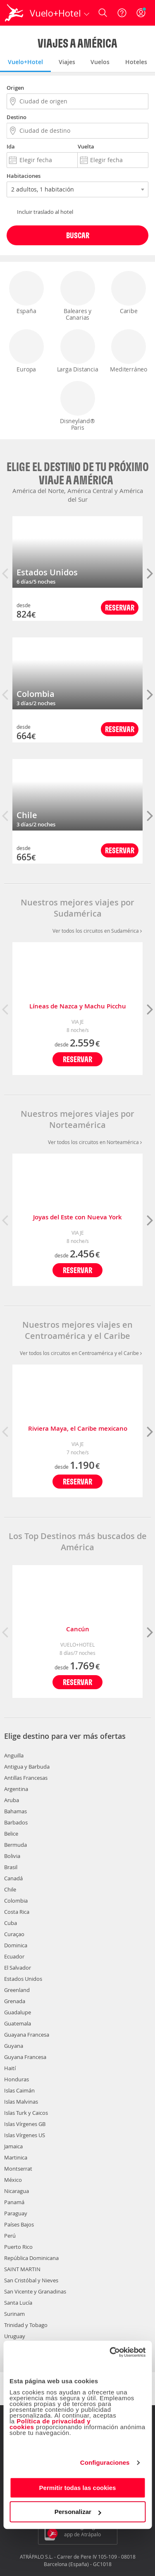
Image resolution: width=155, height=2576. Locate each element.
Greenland (17, 1990)
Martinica (15, 2157)
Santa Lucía (18, 2302)
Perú (10, 2235)
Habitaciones (24, 176)
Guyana (13, 2045)
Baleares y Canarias (77, 296)
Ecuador (14, 1956)
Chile (27, 815)
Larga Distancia (77, 351)
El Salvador (17, 1967)
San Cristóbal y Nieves (31, 2280)
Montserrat (18, 2168)
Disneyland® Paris (77, 406)
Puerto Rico (18, 2246)
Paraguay (15, 2213)
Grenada (14, 2001)
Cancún (77, 1629)
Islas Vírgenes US (24, 2135)
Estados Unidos (47, 572)
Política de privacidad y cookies (50, 2424)
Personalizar (78, 2511)
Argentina (16, 1789)
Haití (10, 2068)
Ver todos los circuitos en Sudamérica (97, 930)
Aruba (11, 1800)
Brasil (10, 1867)
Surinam (14, 2313)
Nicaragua (16, 2191)
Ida (11, 146)
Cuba (10, 1923)
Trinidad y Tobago (26, 2325)
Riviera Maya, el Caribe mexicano (77, 1428)
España (26, 293)
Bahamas (15, 1811)
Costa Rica (16, 1911)
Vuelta (86, 146)
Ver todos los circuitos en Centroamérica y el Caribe (81, 1353)
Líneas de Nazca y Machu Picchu (77, 1006)
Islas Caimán (19, 2090)
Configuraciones (105, 2462)
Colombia (36, 693)
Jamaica (13, 2146)
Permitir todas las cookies (77, 2487)
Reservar (119, 607)
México (13, 2179)
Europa (26, 351)
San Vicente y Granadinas (35, 2291)
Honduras (16, 2079)
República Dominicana (31, 2258)
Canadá (13, 1878)
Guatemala (17, 2023)
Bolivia (12, 1856)
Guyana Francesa (25, 2057)
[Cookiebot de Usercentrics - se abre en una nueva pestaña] (110, 2352)
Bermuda (15, 1844)
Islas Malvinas (21, 2101)
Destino (16, 117)
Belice (11, 1833)
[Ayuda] (122, 13)
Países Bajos (19, 2224)
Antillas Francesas (26, 1777)
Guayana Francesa (26, 2034)
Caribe (128, 293)
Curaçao (14, 1934)
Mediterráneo (128, 351)
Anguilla (14, 1755)
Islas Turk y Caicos (26, 2112)
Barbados (16, 1822)
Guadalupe (17, 2012)
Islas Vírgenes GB (24, 2124)
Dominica (15, 1945)
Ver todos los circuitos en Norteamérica (95, 1142)
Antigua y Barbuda (27, 1766)
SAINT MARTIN (22, 2269)
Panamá (14, 2202)
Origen (15, 87)
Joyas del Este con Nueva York (77, 1217)
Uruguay (14, 2336)
